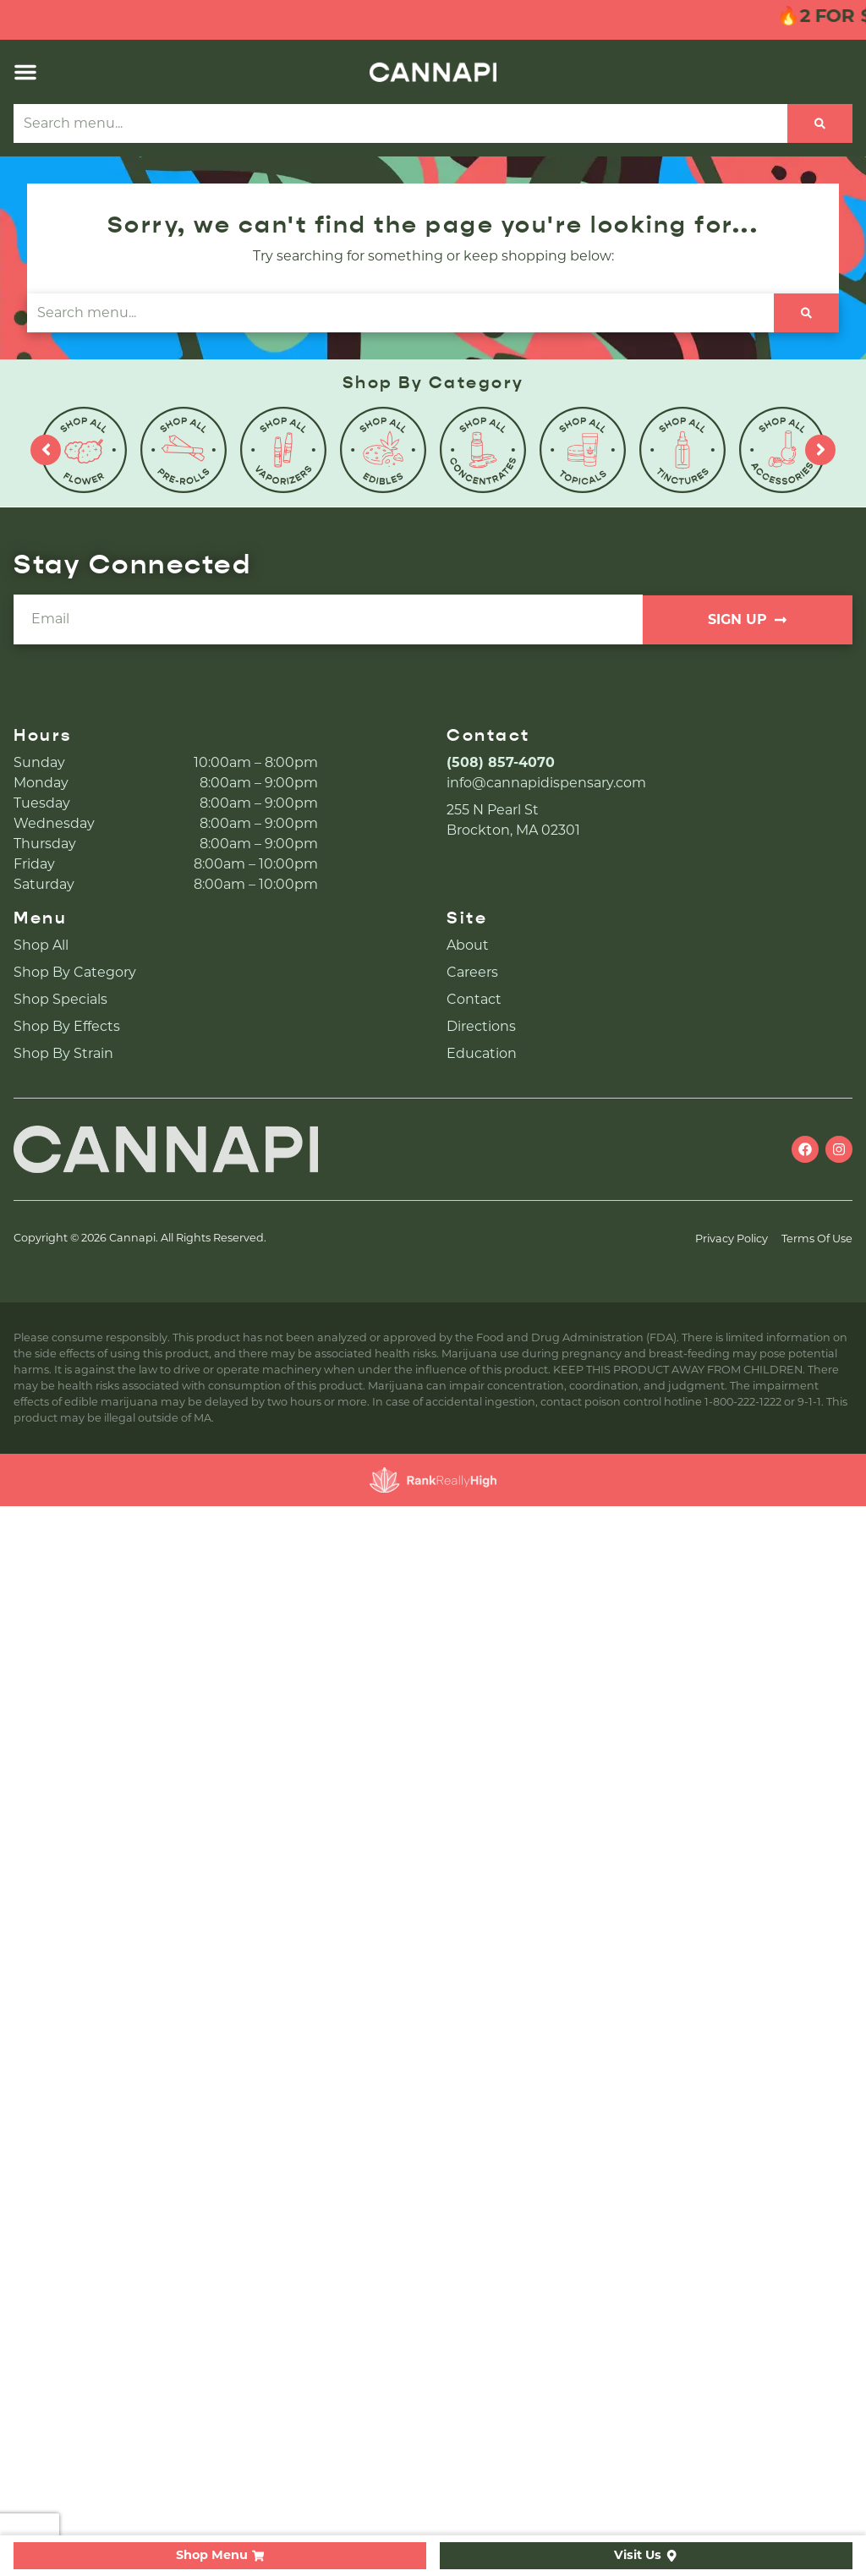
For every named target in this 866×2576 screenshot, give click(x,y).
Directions (481, 1026)
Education (482, 1053)
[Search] (819, 123)
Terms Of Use (816, 1238)
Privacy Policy (731, 1238)
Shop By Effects (67, 1026)
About (468, 945)
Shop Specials (60, 999)
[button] (25, 72)
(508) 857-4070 (501, 762)
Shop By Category (75, 972)
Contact (474, 999)
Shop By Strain (63, 1053)
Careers (472, 972)
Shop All (41, 945)
